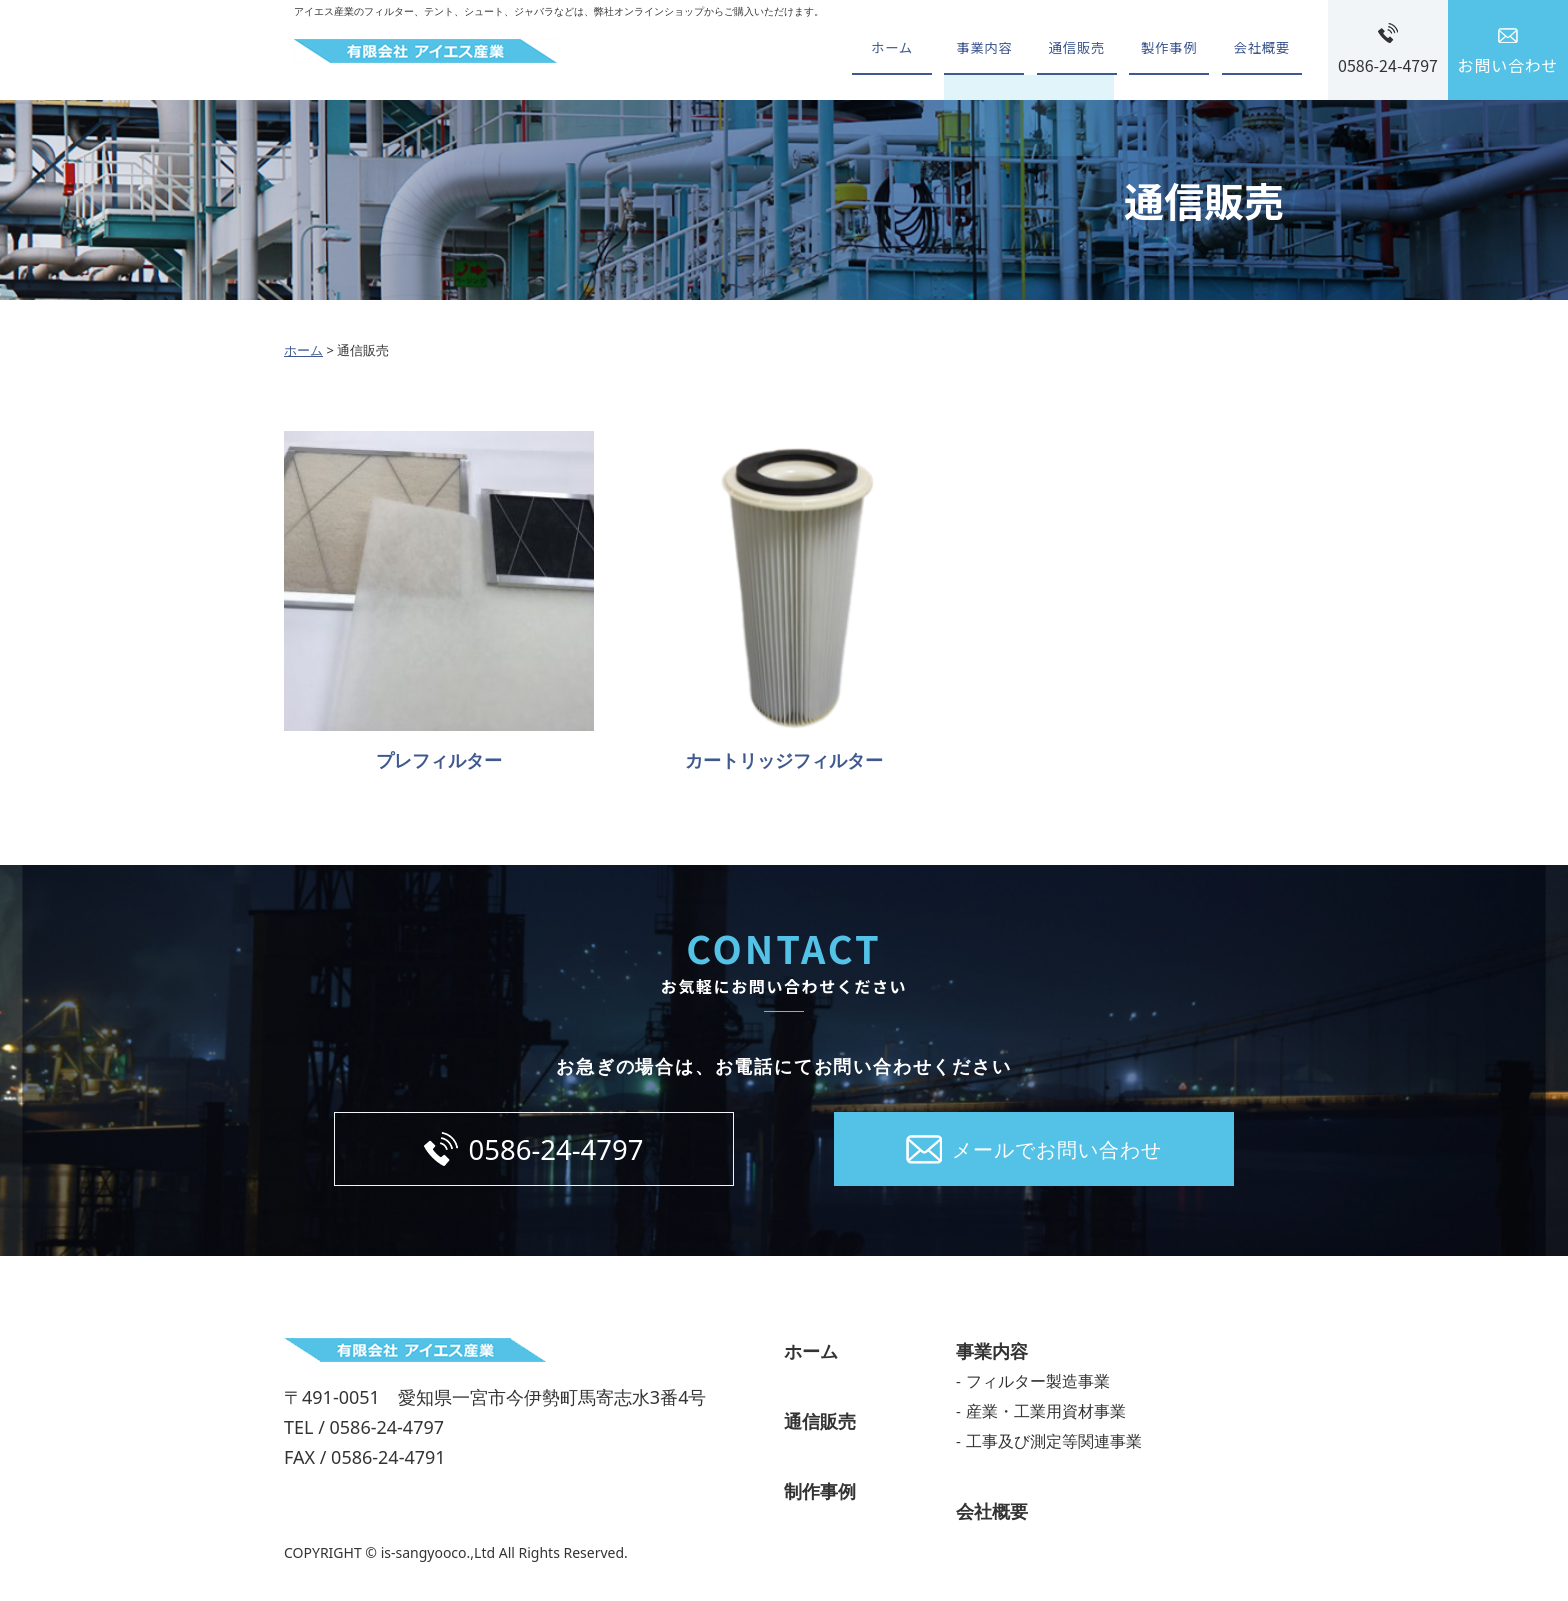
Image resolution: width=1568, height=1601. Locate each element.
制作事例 (820, 1497)
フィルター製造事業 (1038, 1387)
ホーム (867, 50)
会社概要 (1259, 50)
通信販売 (1063, 50)
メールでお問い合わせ (1057, 1152)
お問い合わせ (1508, 65)
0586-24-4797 (1388, 65)
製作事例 (1161, 50)
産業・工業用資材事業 (1046, 1417)
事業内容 (965, 50)
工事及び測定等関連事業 (1054, 1447)
